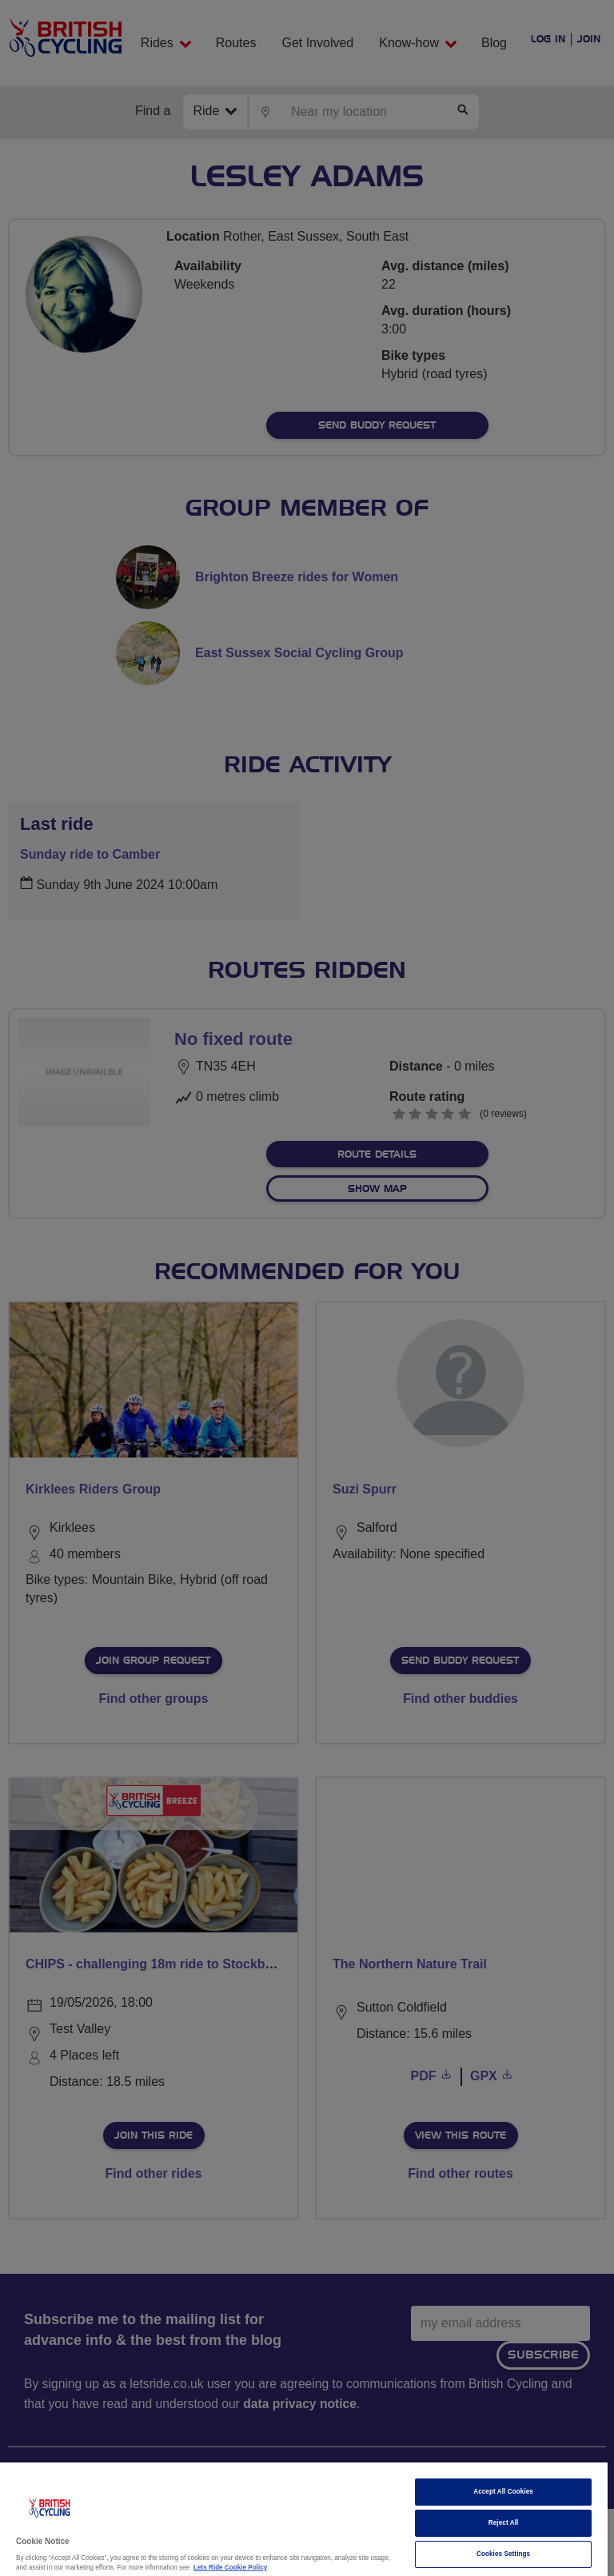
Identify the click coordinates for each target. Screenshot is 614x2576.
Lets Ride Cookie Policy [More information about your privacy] (230, 2567)
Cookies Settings (503, 2554)
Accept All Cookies (503, 2491)
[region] (304, 2519)
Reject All (503, 2522)
